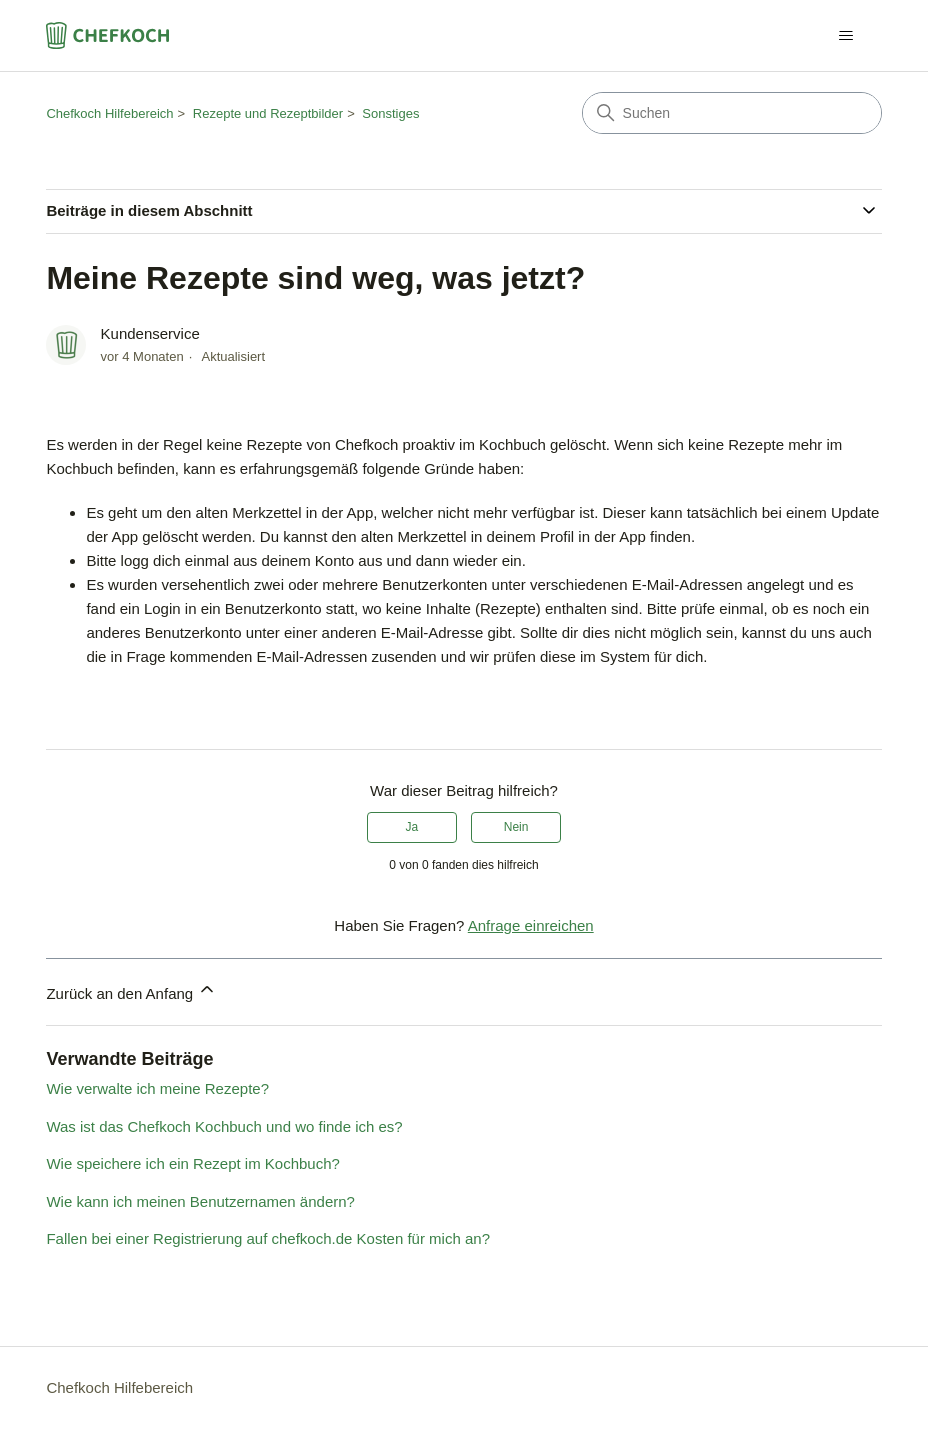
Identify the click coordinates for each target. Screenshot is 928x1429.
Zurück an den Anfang (131, 990)
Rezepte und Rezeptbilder (268, 113)
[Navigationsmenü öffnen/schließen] (846, 36)
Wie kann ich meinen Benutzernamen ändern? (200, 1201)
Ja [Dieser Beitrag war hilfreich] (412, 827)
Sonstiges (390, 113)
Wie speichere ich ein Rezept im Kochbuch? (192, 1163)
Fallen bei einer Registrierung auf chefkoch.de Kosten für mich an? (268, 1238)
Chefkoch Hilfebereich (109, 113)
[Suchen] (732, 113)
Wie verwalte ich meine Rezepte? (157, 1088)
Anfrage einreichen (531, 925)
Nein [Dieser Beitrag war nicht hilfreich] (516, 827)
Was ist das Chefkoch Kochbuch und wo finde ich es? (224, 1126)
